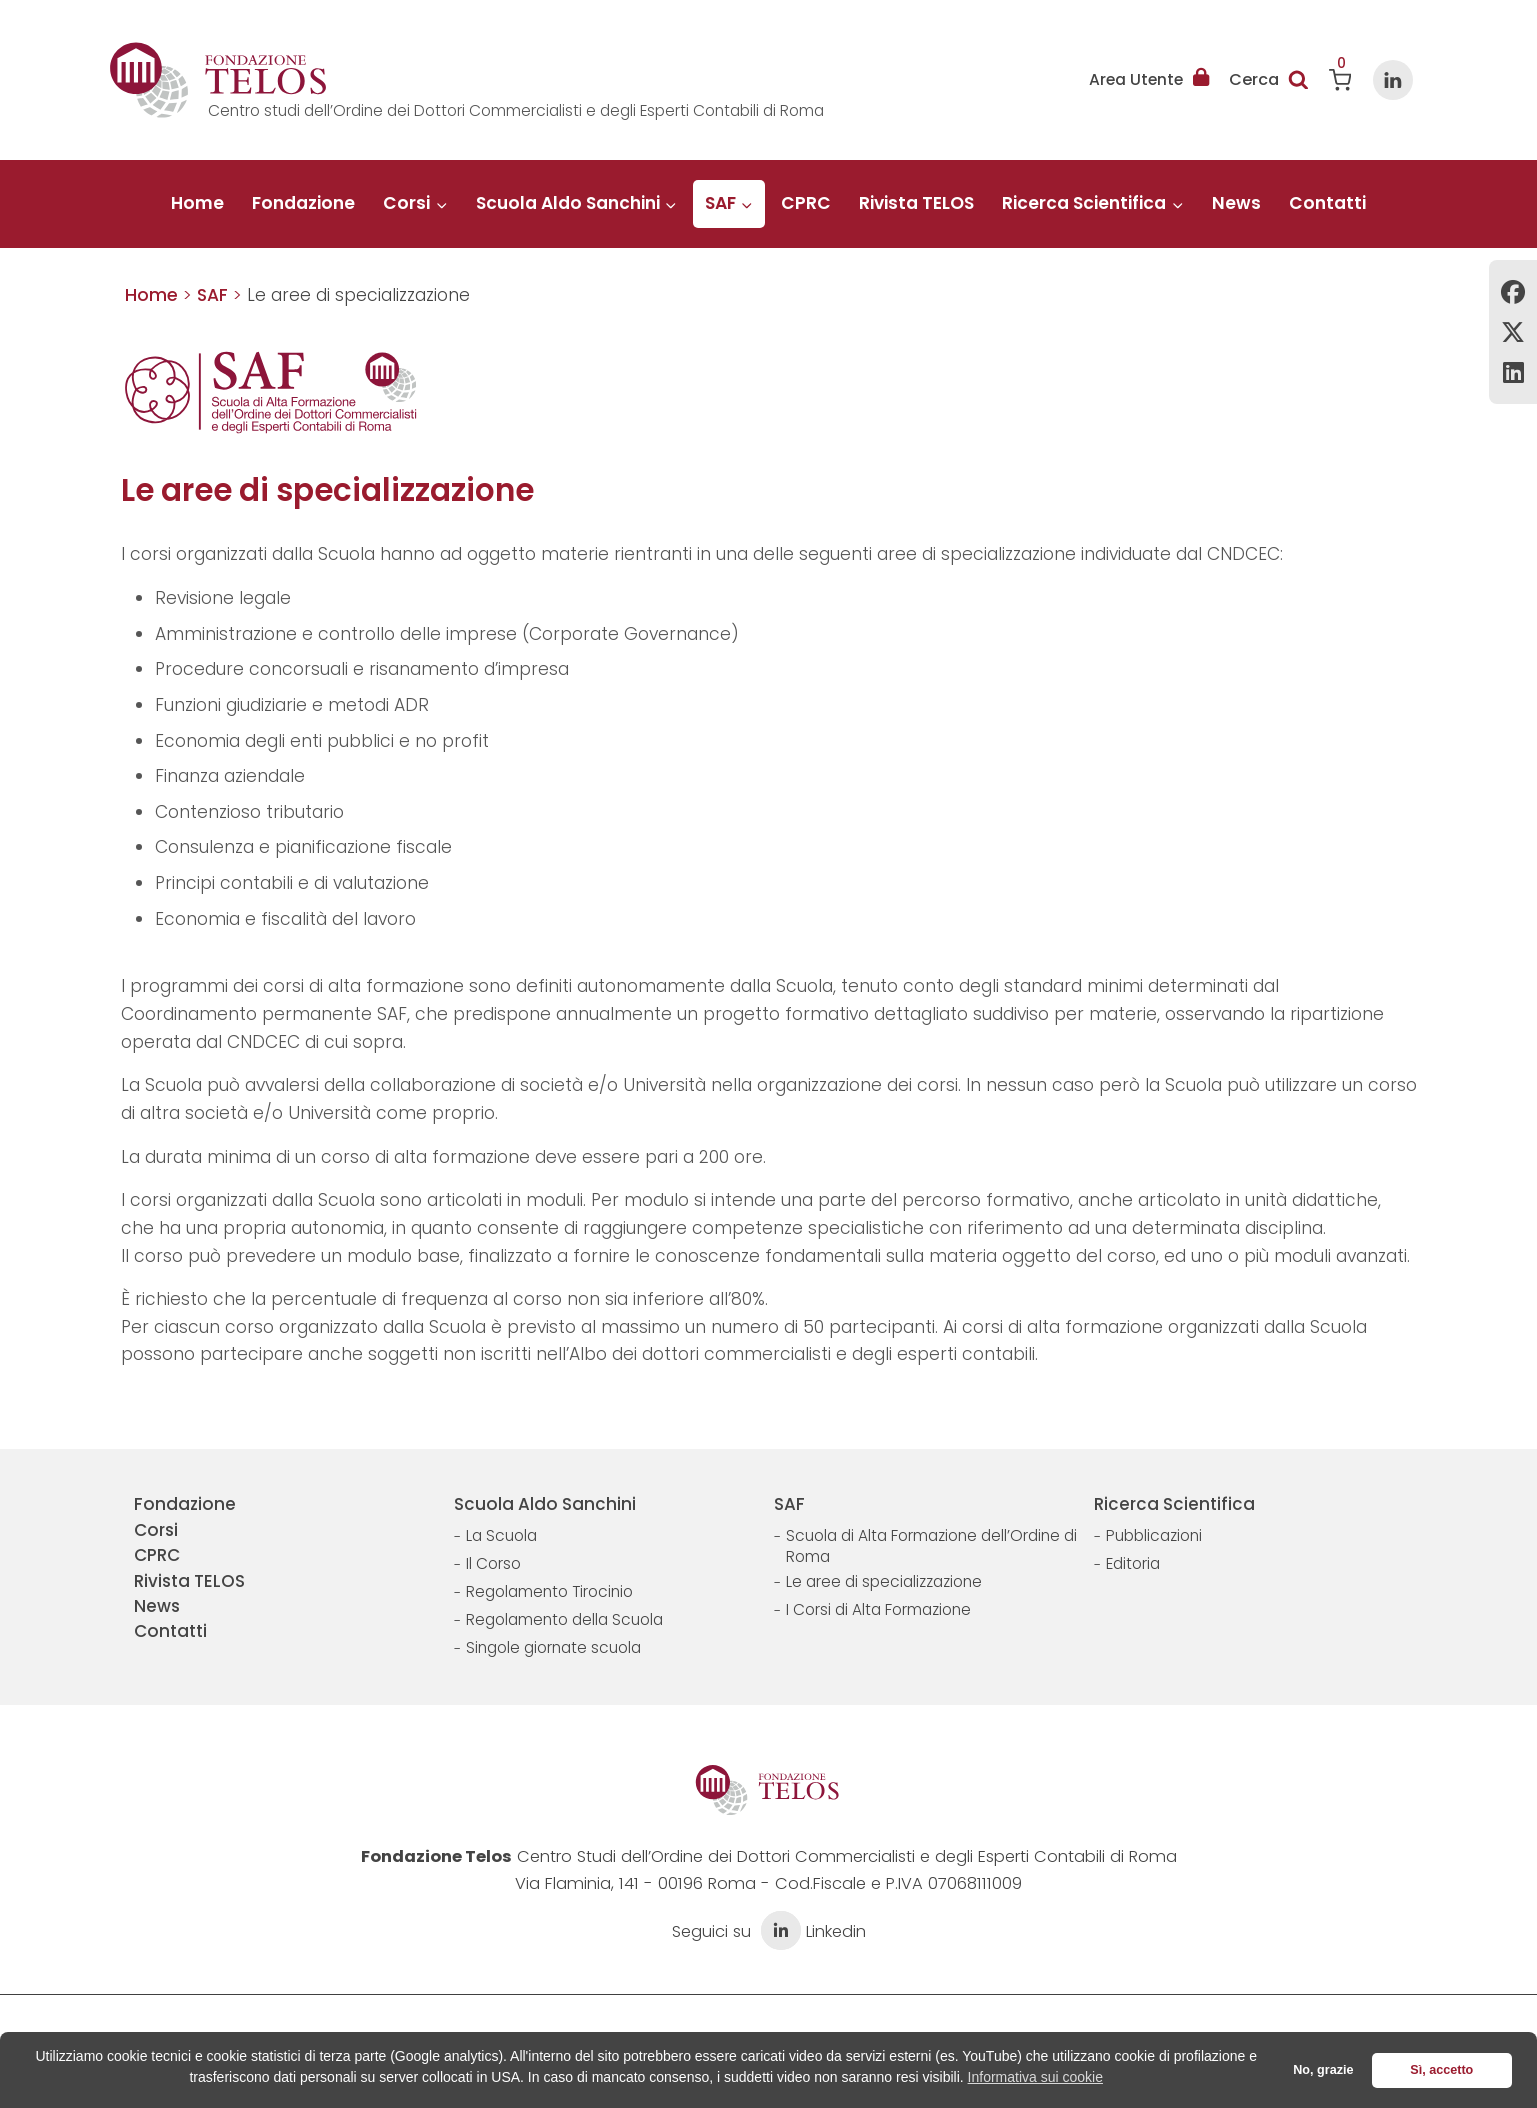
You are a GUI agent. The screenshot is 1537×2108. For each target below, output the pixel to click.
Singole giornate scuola (553, 1647)
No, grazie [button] (1323, 2070)
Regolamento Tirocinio (549, 1591)
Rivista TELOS (916, 203)
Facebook (1513, 292)
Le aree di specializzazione (884, 1581)
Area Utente (1149, 80)
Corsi (156, 1530)
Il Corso (493, 1563)
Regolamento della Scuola (564, 1619)
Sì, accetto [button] (1441, 2070)
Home (197, 203)
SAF (789, 1504)
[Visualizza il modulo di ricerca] (1269, 80)
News (1236, 203)
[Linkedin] (1393, 80)
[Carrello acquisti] (1341, 80)
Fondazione (303, 203)
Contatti (1327, 203)
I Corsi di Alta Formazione (878, 1609)
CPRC (806, 203)
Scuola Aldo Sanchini (545, 1504)
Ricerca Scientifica (1174, 1504)
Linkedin (1513, 372)
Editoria (1133, 1563)
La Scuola (501, 1535)
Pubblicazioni (1154, 1535)
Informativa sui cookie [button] (1035, 2077)
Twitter (1513, 332)
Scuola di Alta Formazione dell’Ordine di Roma (931, 1546)
